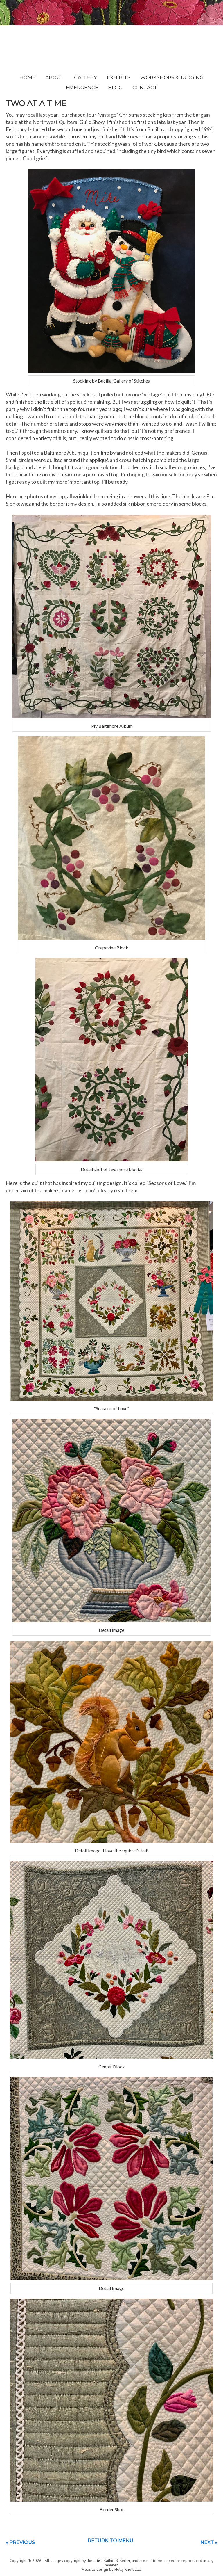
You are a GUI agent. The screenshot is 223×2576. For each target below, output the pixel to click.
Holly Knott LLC (127, 2569)
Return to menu (110, 2540)
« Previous (20, 2542)
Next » (208, 2542)
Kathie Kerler (111, 45)
